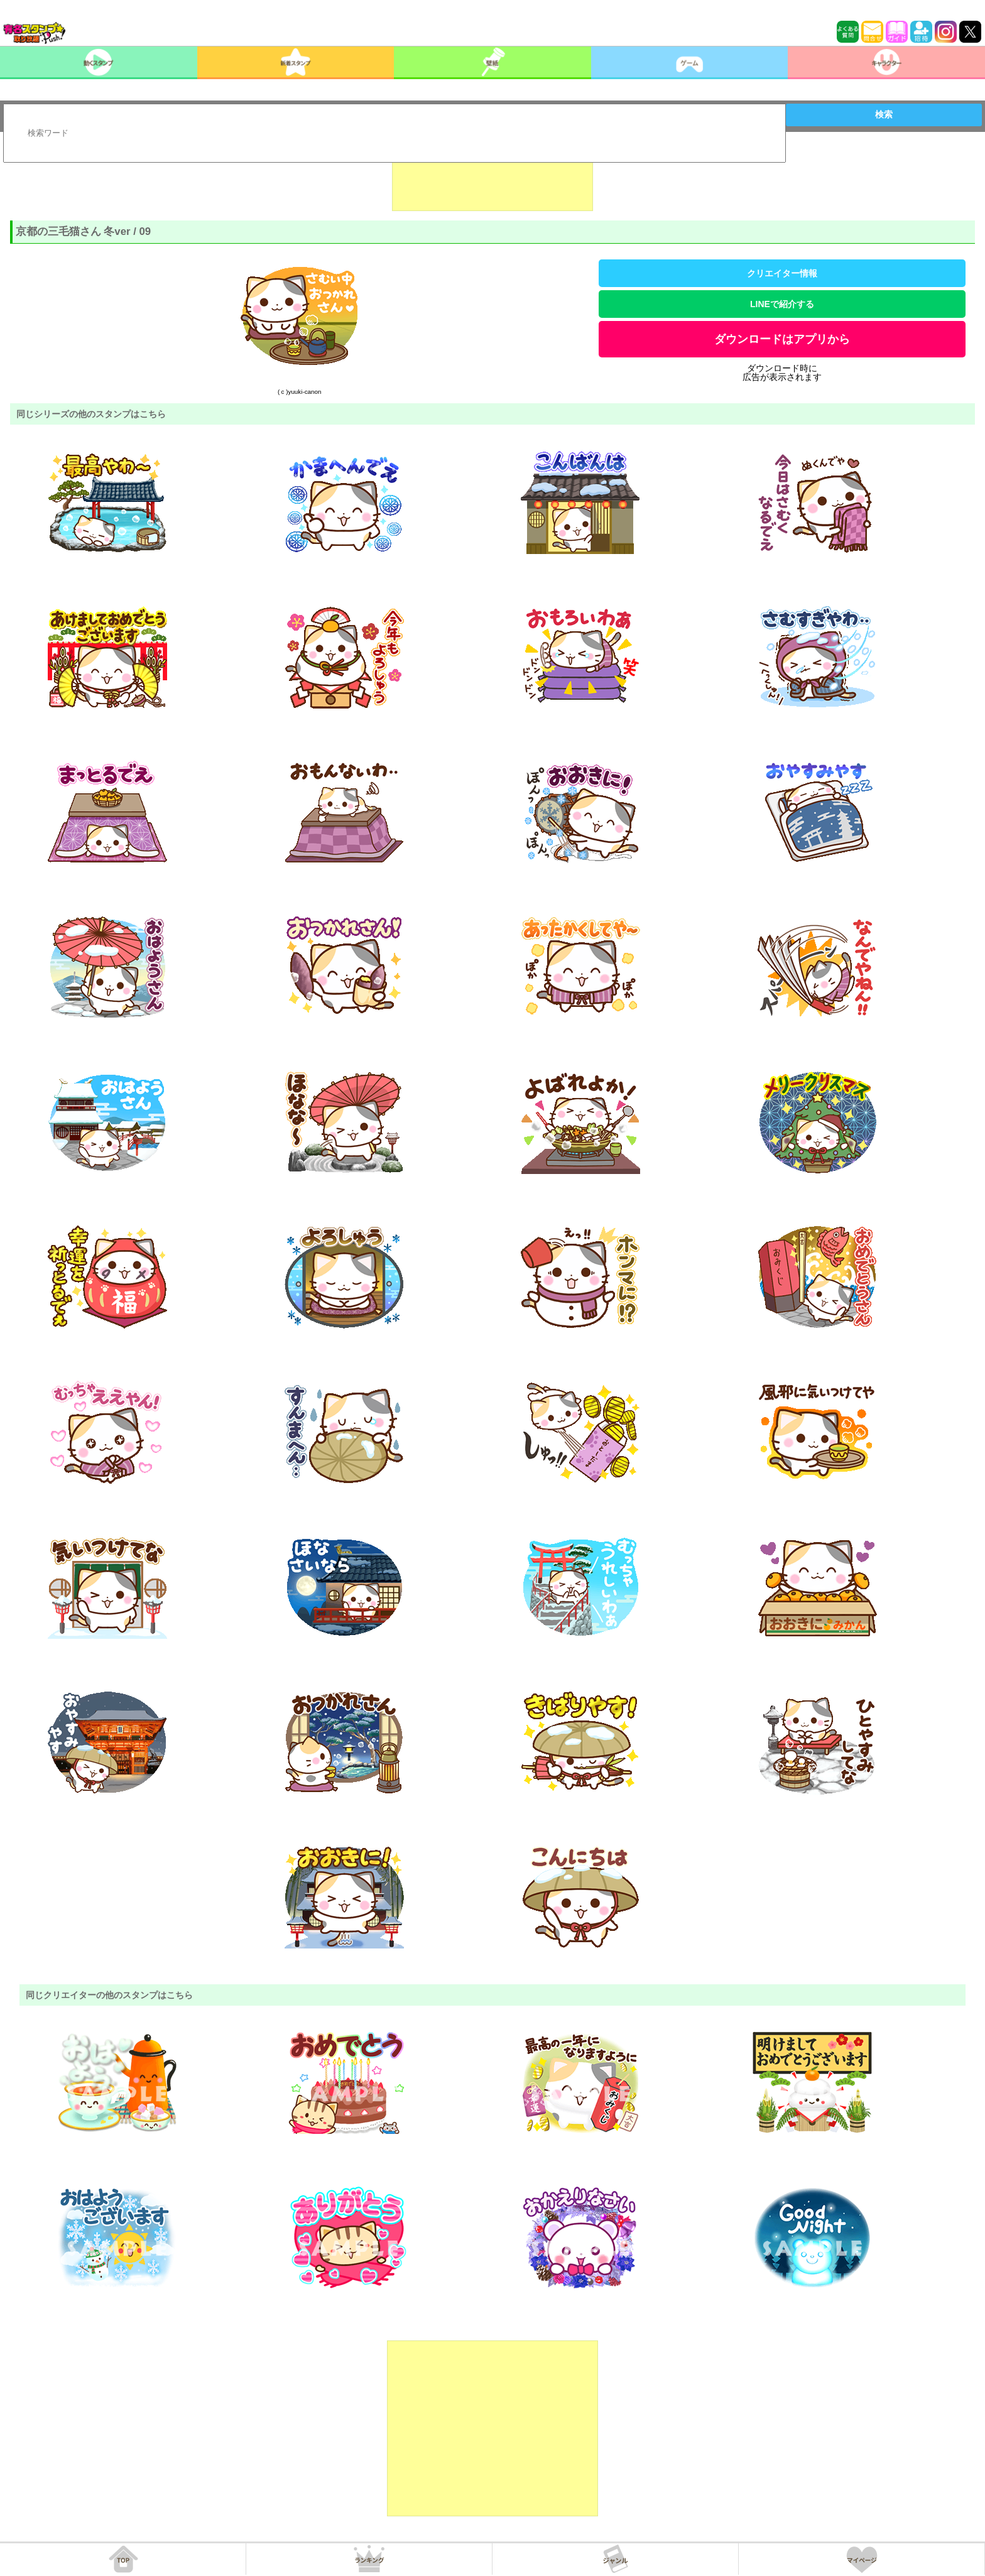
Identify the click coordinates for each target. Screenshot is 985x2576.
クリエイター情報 (782, 273)
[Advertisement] (492, 179)
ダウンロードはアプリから (782, 339)
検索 (884, 114)
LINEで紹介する (782, 304)
